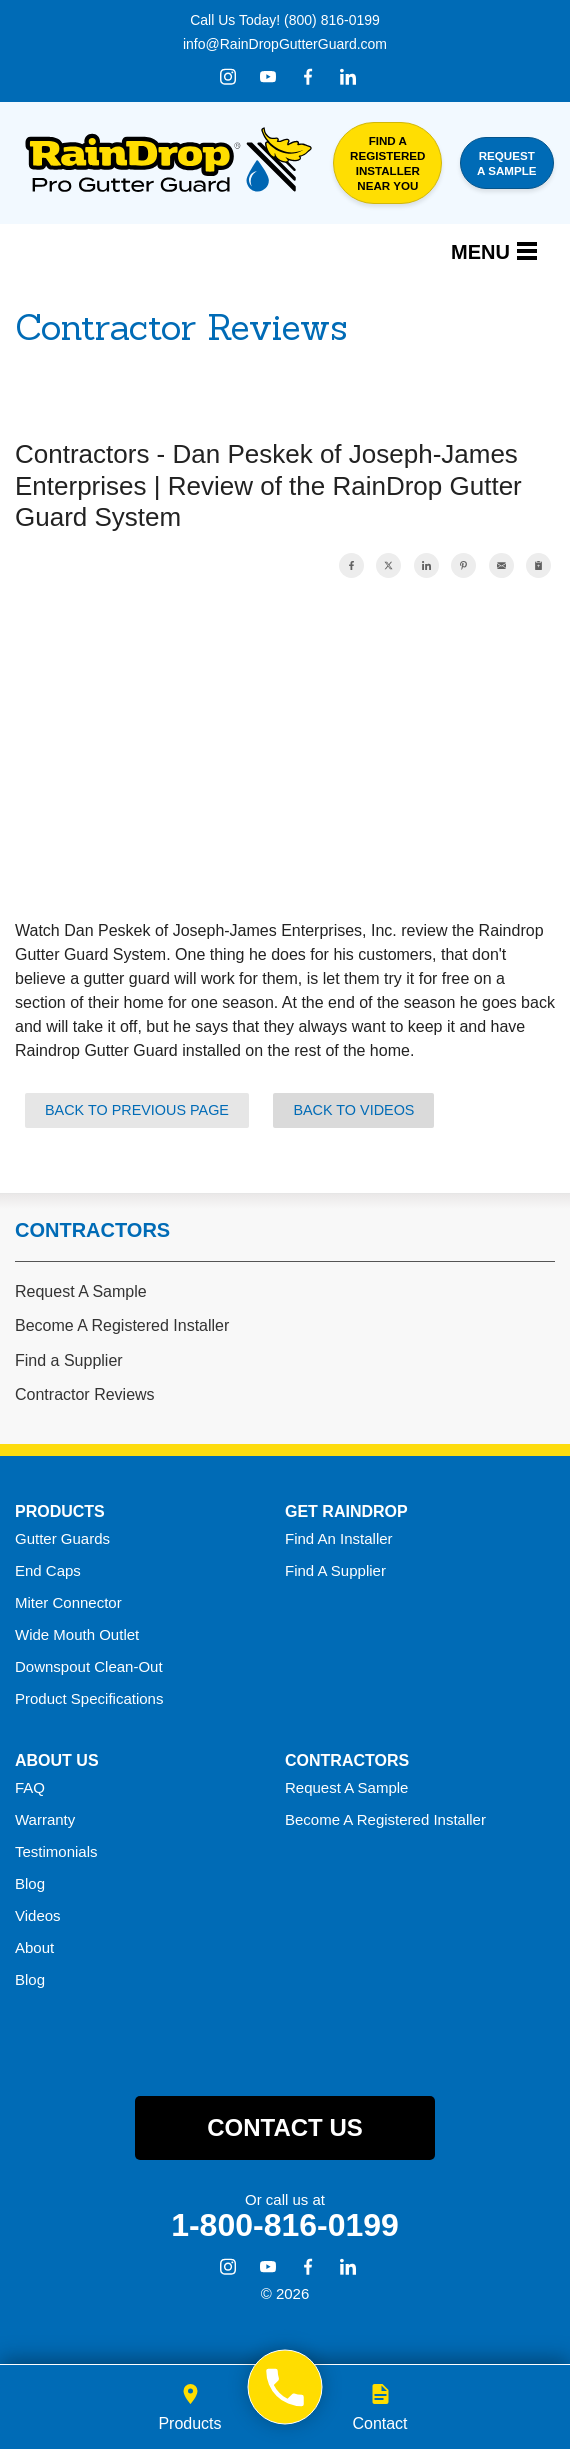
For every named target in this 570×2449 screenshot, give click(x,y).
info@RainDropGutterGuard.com (285, 44)
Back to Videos (353, 1110)
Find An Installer (339, 1538)
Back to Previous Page (137, 1110)
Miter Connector (68, 1602)
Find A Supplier (335, 1570)
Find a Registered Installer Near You (387, 163)
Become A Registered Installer (122, 1325)
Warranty (45, 1819)
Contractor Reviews (85, 1394)
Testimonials (56, 1851)
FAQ (30, 1787)
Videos (38, 1915)
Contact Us (285, 2127)
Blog (30, 1883)
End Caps (48, 1570)
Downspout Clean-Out (89, 1666)
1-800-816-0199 (285, 2225)
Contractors (92, 1230)
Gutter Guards (62, 1538)
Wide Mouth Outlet (77, 1634)
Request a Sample (506, 163)
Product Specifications (89, 1698)
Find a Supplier (69, 1360)
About (34, 1947)
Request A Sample (81, 1291)
